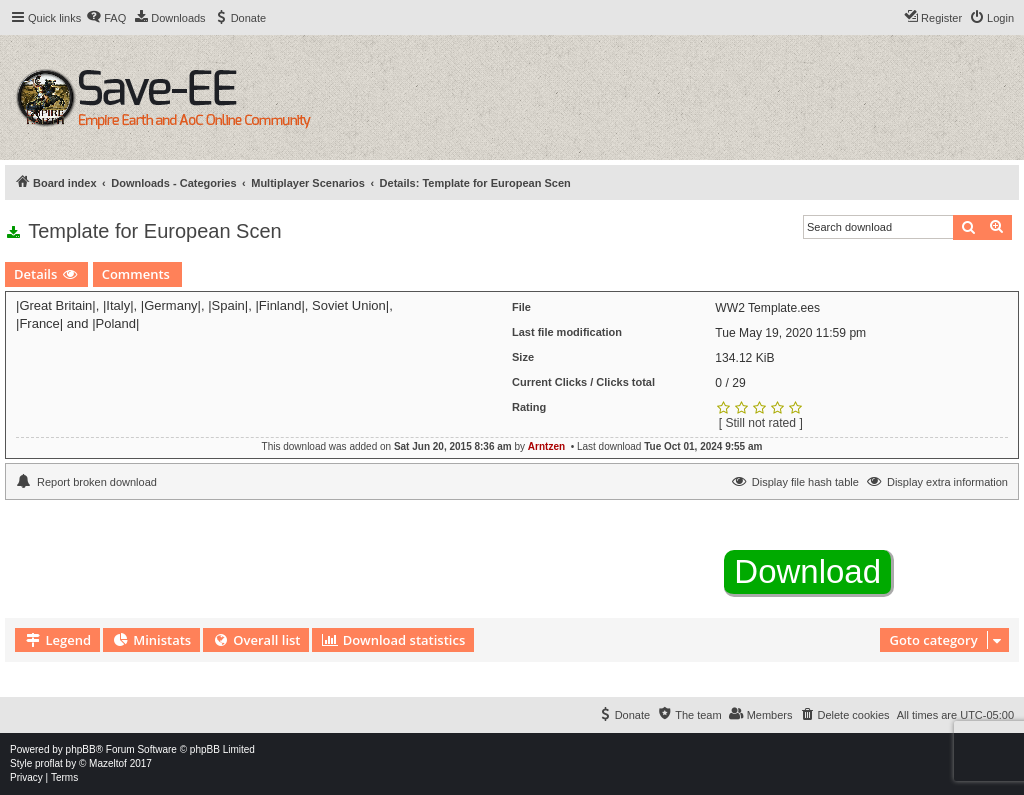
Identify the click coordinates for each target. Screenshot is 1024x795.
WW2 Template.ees (767, 308)
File (521, 307)
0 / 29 (730, 383)
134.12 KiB (744, 358)
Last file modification (567, 332)
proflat (49, 763)
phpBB (81, 749)
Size (523, 357)
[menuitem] (106, 18)
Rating (529, 407)
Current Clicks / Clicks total (583, 382)
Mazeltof (108, 763)
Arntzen (546, 446)
